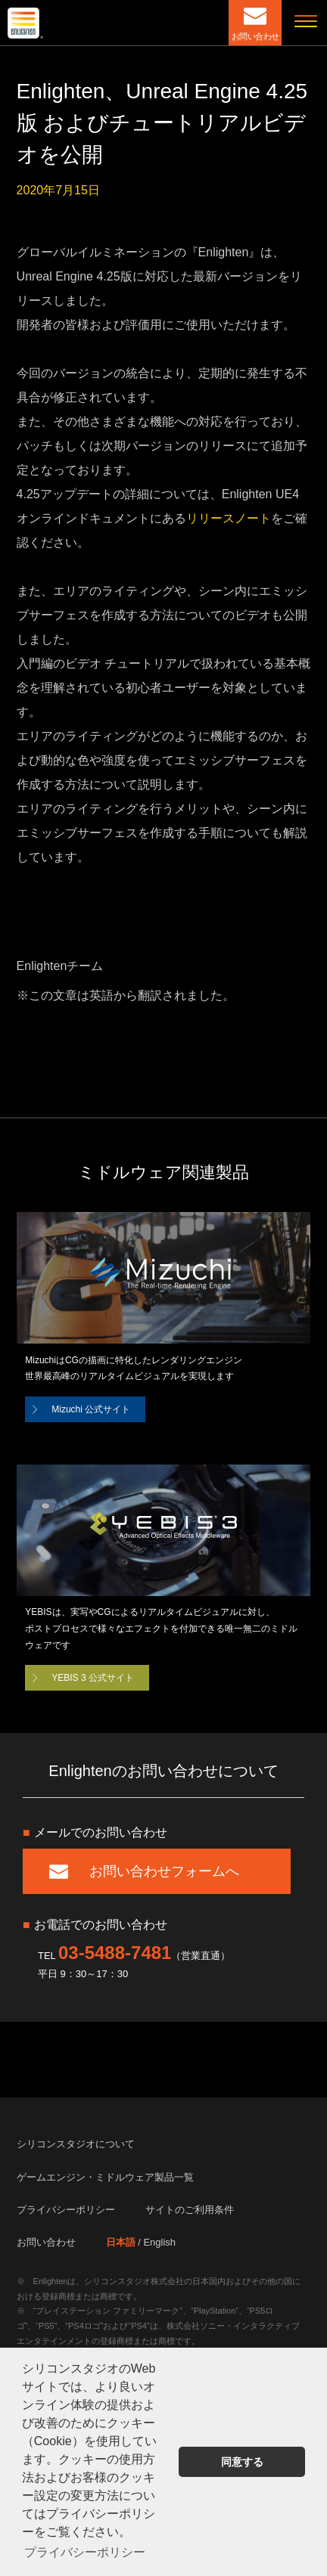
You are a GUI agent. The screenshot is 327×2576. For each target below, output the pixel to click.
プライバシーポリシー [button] (84, 2552)
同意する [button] (242, 2462)
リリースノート (228, 518)
